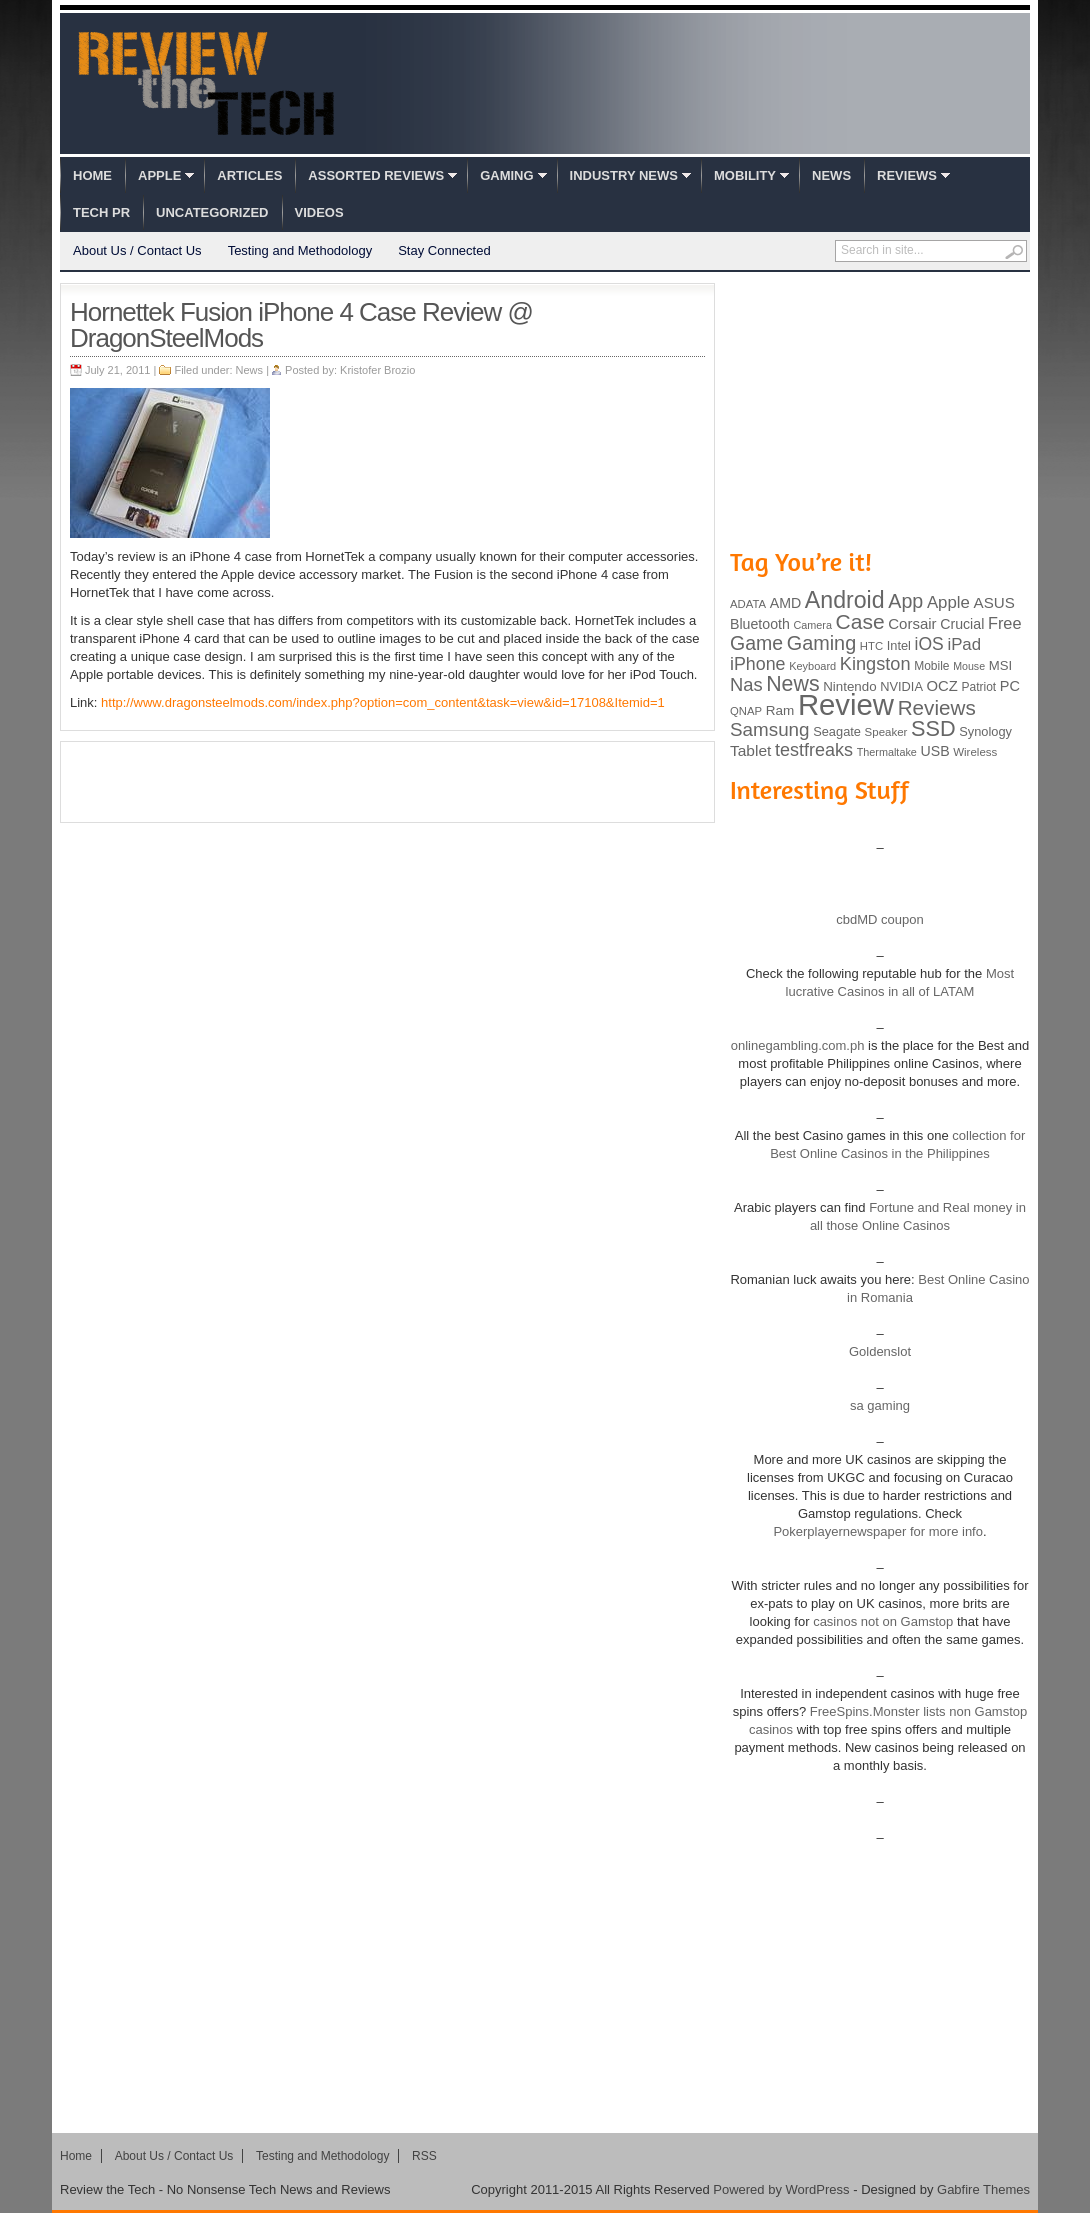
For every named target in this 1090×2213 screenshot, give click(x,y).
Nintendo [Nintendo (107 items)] (849, 686)
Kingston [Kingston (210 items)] (875, 664)
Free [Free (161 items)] (1005, 623)
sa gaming (880, 1405)
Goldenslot (880, 1351)
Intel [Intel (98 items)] (899, 645)
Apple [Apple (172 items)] (948, 602)
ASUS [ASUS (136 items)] (994, 602)
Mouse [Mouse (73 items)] (969, 666)
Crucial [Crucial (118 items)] (962, 624)
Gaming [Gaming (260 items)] (821, 643)
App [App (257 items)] (905, 601)
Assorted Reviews (376, 175)
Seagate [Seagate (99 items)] (837, 731)
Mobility (745, 175)
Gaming (506, 175)
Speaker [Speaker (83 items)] (886, 732)
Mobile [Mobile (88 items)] (931, 666)
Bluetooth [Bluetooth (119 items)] (760, 624)
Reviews (907, 175)
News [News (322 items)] (792, 684)
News (831, 175)
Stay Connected (444, 250)
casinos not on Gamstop (882, 1621)
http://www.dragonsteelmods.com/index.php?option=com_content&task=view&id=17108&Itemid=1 (383, 702)
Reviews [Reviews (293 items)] (937, 707)
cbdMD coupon (879, 919)
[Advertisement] (388, 782)
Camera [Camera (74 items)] (812, 625)
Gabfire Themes (983, 2189)
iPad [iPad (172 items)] (964, 644)
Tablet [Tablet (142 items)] (750, 750)
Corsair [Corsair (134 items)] (912, 623)
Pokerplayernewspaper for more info (878, 1531)
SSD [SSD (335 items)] (933, 728)
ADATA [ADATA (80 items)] (748, 604)
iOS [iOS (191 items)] (929, 644)
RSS (424, 2156)
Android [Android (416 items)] (845, 600)
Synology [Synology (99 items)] (985, 731)
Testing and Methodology (300, 250)
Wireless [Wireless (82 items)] (975, 752)
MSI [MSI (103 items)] (1000, 665)
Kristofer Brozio (377, 370)
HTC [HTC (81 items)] (871, 646)
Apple (159, 175)
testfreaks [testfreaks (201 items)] (814, 750)
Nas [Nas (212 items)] (746, 684)
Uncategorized (212, 212)
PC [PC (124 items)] (1010, 686)
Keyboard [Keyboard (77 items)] (812, 666)
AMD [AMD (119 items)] (785, 603)
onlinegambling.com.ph (798, 1045)
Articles (249, 175)
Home (92, 175)
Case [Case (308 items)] (860, 621)
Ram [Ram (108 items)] (780, 710)
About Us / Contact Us (137, 250)
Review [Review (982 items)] (846, 704)
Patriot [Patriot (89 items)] (979, 687)
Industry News (624, 175)
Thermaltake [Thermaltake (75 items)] (887, 752)
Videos (319, 212)
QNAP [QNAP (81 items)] (746, 711)
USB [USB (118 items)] (934, 751)
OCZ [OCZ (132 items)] (942, 686)
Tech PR (101, 212)
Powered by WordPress (781, 2189)
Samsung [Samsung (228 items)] (770, 729)
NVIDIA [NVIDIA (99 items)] (901, 686)
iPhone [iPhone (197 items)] (758, 664)
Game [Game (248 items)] (756, 643)
